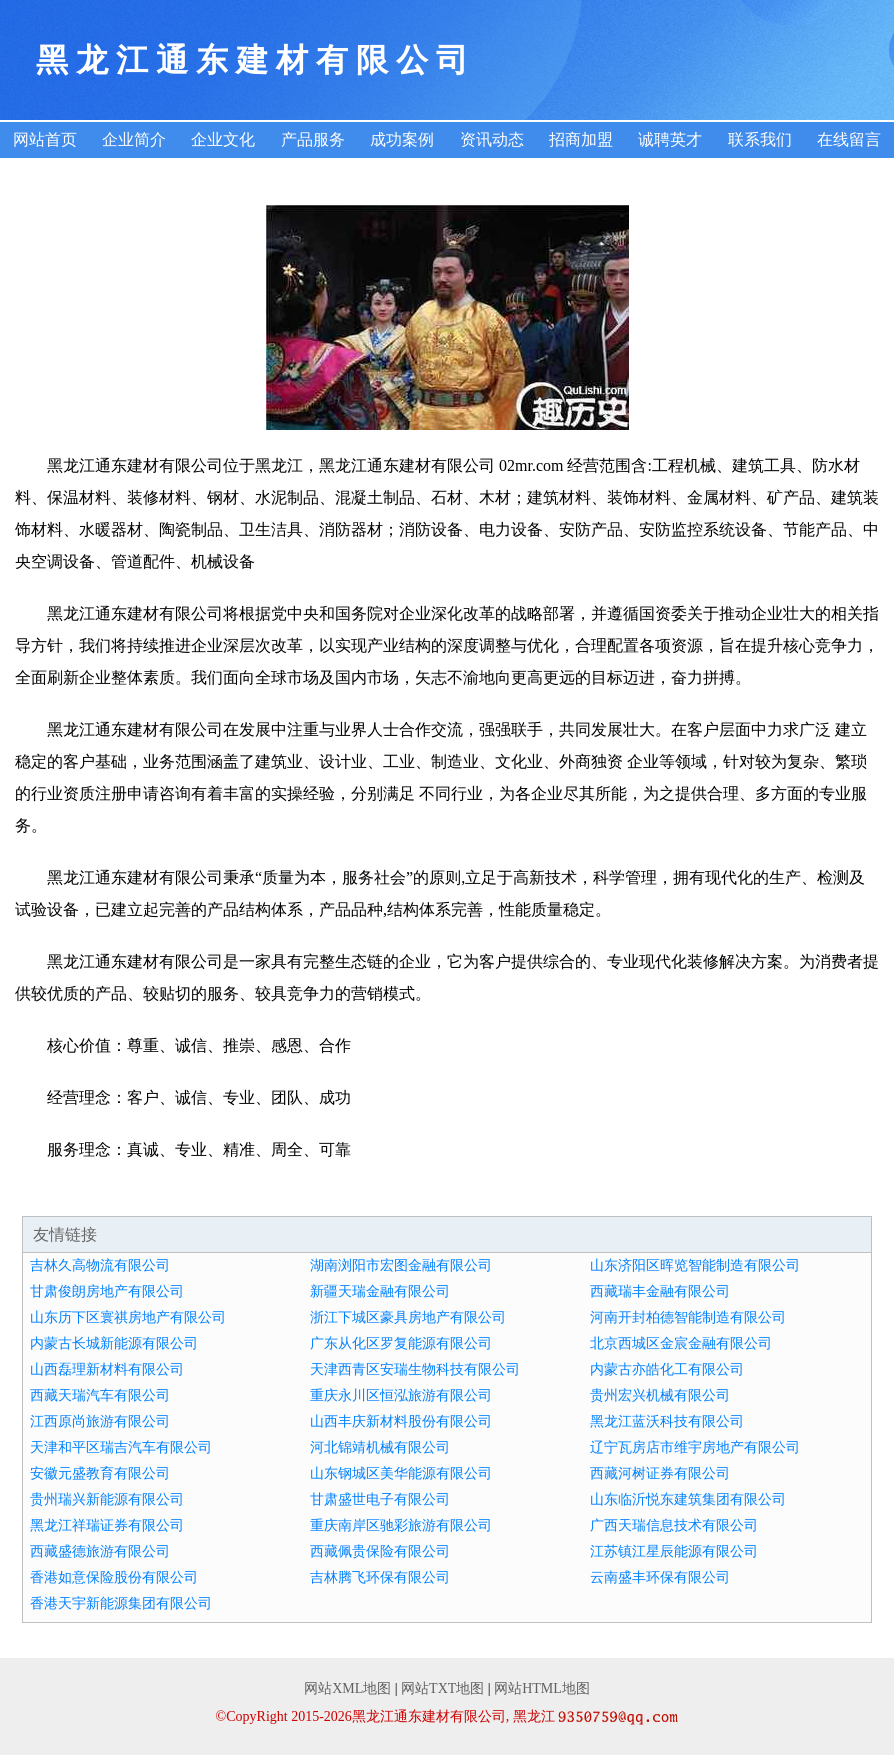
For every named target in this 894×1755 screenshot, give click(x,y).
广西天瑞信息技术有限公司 (674, 1525)
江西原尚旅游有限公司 (100, 1421)
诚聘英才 (670, 139)
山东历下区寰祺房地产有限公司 (128, 1317)
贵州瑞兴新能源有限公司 (107, 1499)
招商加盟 (581, 139)
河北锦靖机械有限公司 (380, 1447)
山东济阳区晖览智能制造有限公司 (695, 1265)
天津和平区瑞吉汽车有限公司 (121, 1447)
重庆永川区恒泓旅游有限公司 (401, 1395)
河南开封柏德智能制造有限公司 (688, 1317)
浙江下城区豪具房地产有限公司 (408, 1317)
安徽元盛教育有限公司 (100, 1473)
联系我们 (760, 139)
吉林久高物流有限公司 (100, 1265)
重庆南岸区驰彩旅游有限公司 (401, 1525)
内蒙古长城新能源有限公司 (114, 1343)
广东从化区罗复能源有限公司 (401, 1343)
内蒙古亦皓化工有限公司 (667, 1369)
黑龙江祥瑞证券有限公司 (107, 1525)
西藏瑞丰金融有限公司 (660, 1291)
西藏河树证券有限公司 (660, 1473)
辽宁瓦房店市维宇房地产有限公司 (695, 1447)
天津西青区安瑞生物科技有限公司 (415, 1369)
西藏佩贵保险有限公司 (380, 1551)
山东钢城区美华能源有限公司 (401, 1473)
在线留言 (849, 139)
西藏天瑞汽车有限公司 (100, 1395)
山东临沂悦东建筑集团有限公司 (688, 1499)
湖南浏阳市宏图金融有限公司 (401, 1265)
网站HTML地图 (542, 1688)
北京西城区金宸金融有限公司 (681, 1343)
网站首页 (45, 139)
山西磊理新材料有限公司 (107, 1369)
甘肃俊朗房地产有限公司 (107, 1291)
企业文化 (223, 139)
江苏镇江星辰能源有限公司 (674, 1551)
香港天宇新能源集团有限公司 (121, 1603)
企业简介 (134, 139)
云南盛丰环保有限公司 (660, 1577)
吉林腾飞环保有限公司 (380, 1577)
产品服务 (313, 139)
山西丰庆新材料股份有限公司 (401, 1421)
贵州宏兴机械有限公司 (660, 1395)
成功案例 (402, 139)
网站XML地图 (347, 1688)
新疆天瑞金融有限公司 (380, 1291)
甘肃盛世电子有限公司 (380, 1499)
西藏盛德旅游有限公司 (100, 1551)
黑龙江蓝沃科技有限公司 (667, 1421)
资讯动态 (492, 139)
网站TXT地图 (442, 1688)
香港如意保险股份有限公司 (114, 1577)
